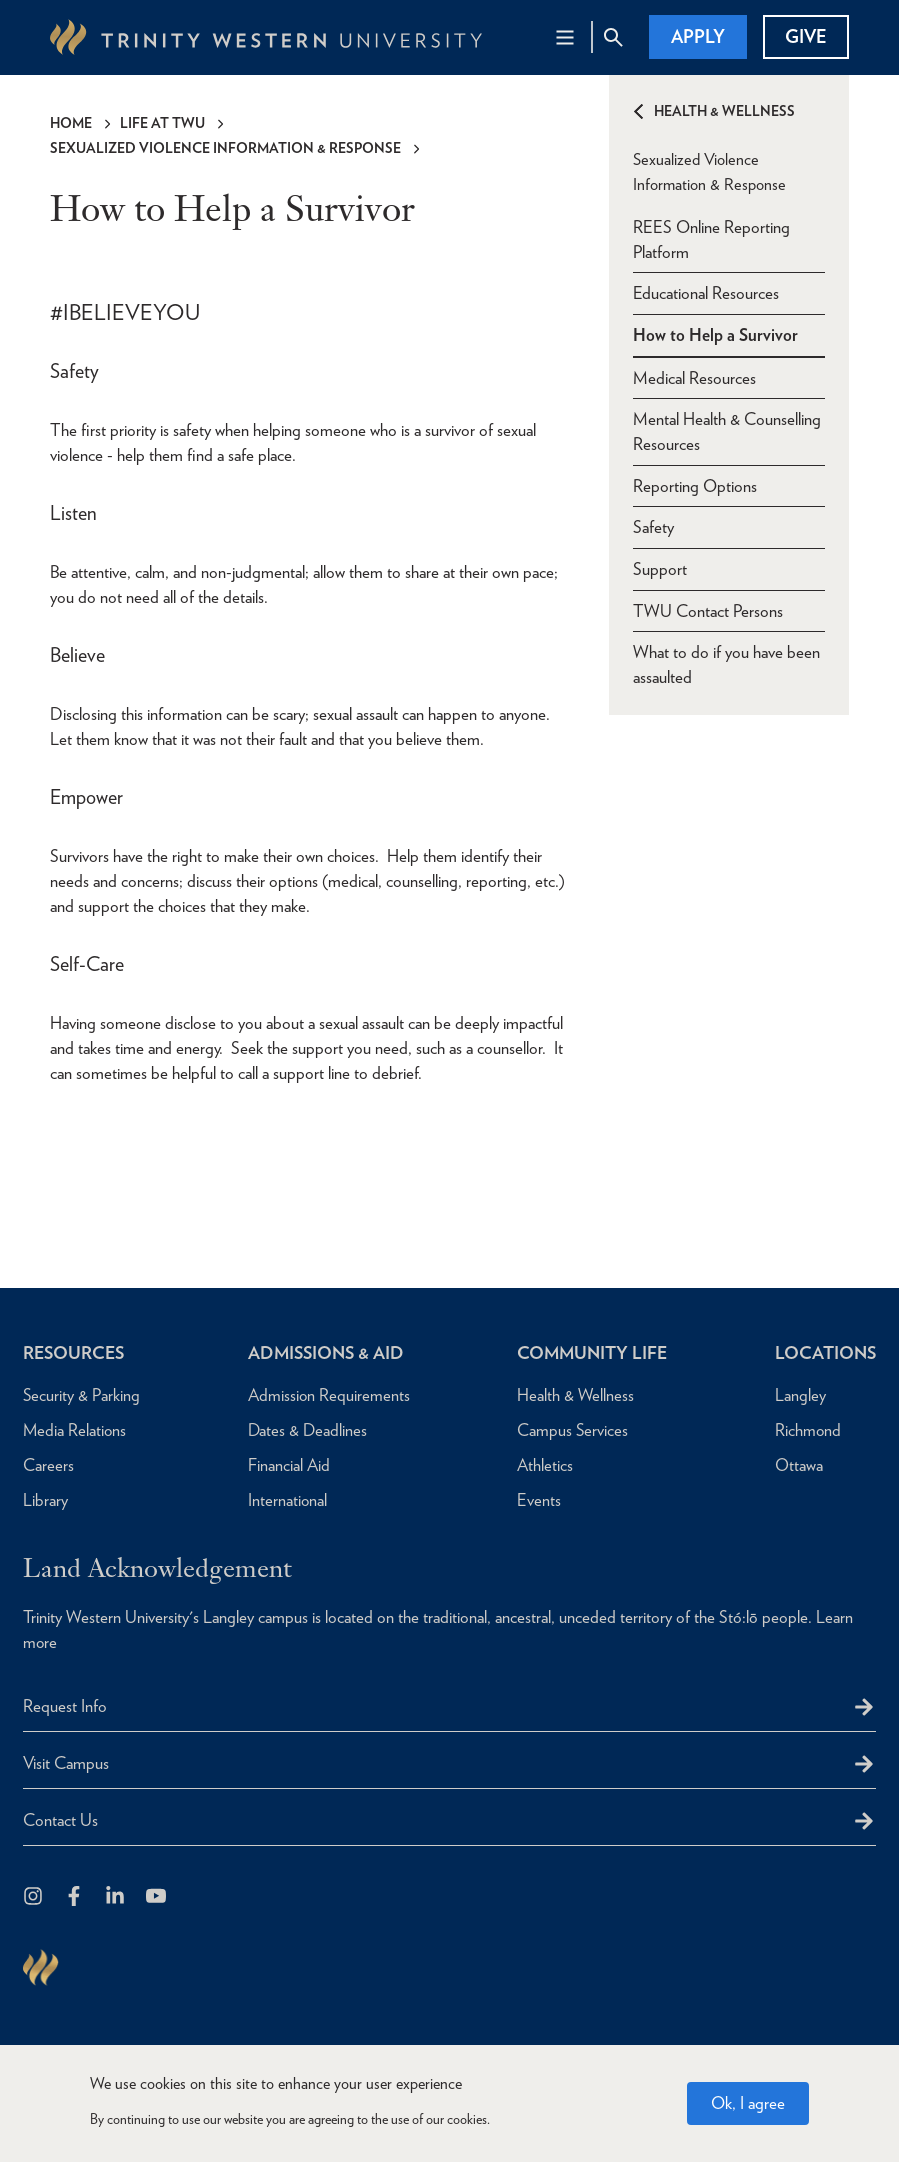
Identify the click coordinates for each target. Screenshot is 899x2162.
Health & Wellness (724, 111)
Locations (824, 1352)
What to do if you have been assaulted (726, 666)
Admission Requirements (327, 1395)
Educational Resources (706, 292)
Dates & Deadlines (305, 1430)
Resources (75, 1352)
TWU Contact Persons (708, 612)
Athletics (541, 1465)
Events (535, 1500)
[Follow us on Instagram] (34, 1897)
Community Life (590, 1352)
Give (806, 36)
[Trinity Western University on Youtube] (157, 1897)
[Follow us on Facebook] (75, 1897)
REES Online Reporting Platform (711, 237)
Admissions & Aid (325, 1352)
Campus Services (569, 1430)
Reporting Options (695, 486)
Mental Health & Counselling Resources (727, 431)
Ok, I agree (748, 2103)
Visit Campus (66, 1763)
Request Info (65, 1706)
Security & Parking (82, 1395)
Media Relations (75, 1430)
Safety (653, 528)
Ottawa (796, 1465)
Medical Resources (694, 377)
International (285, 1500)
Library (45, 1500)
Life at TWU (162, 123)
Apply (698, 36)
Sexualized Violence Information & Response (225, 148)
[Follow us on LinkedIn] (116, 1897)
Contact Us (60, 1820)
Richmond (805, 1430)
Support (660, 570)
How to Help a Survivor (715, 334)
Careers (48, 1465)
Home (71, 123)
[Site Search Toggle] (613, 37)
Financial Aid (286, 1465)
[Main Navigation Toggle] (565, 37)
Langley (797, 1395)
